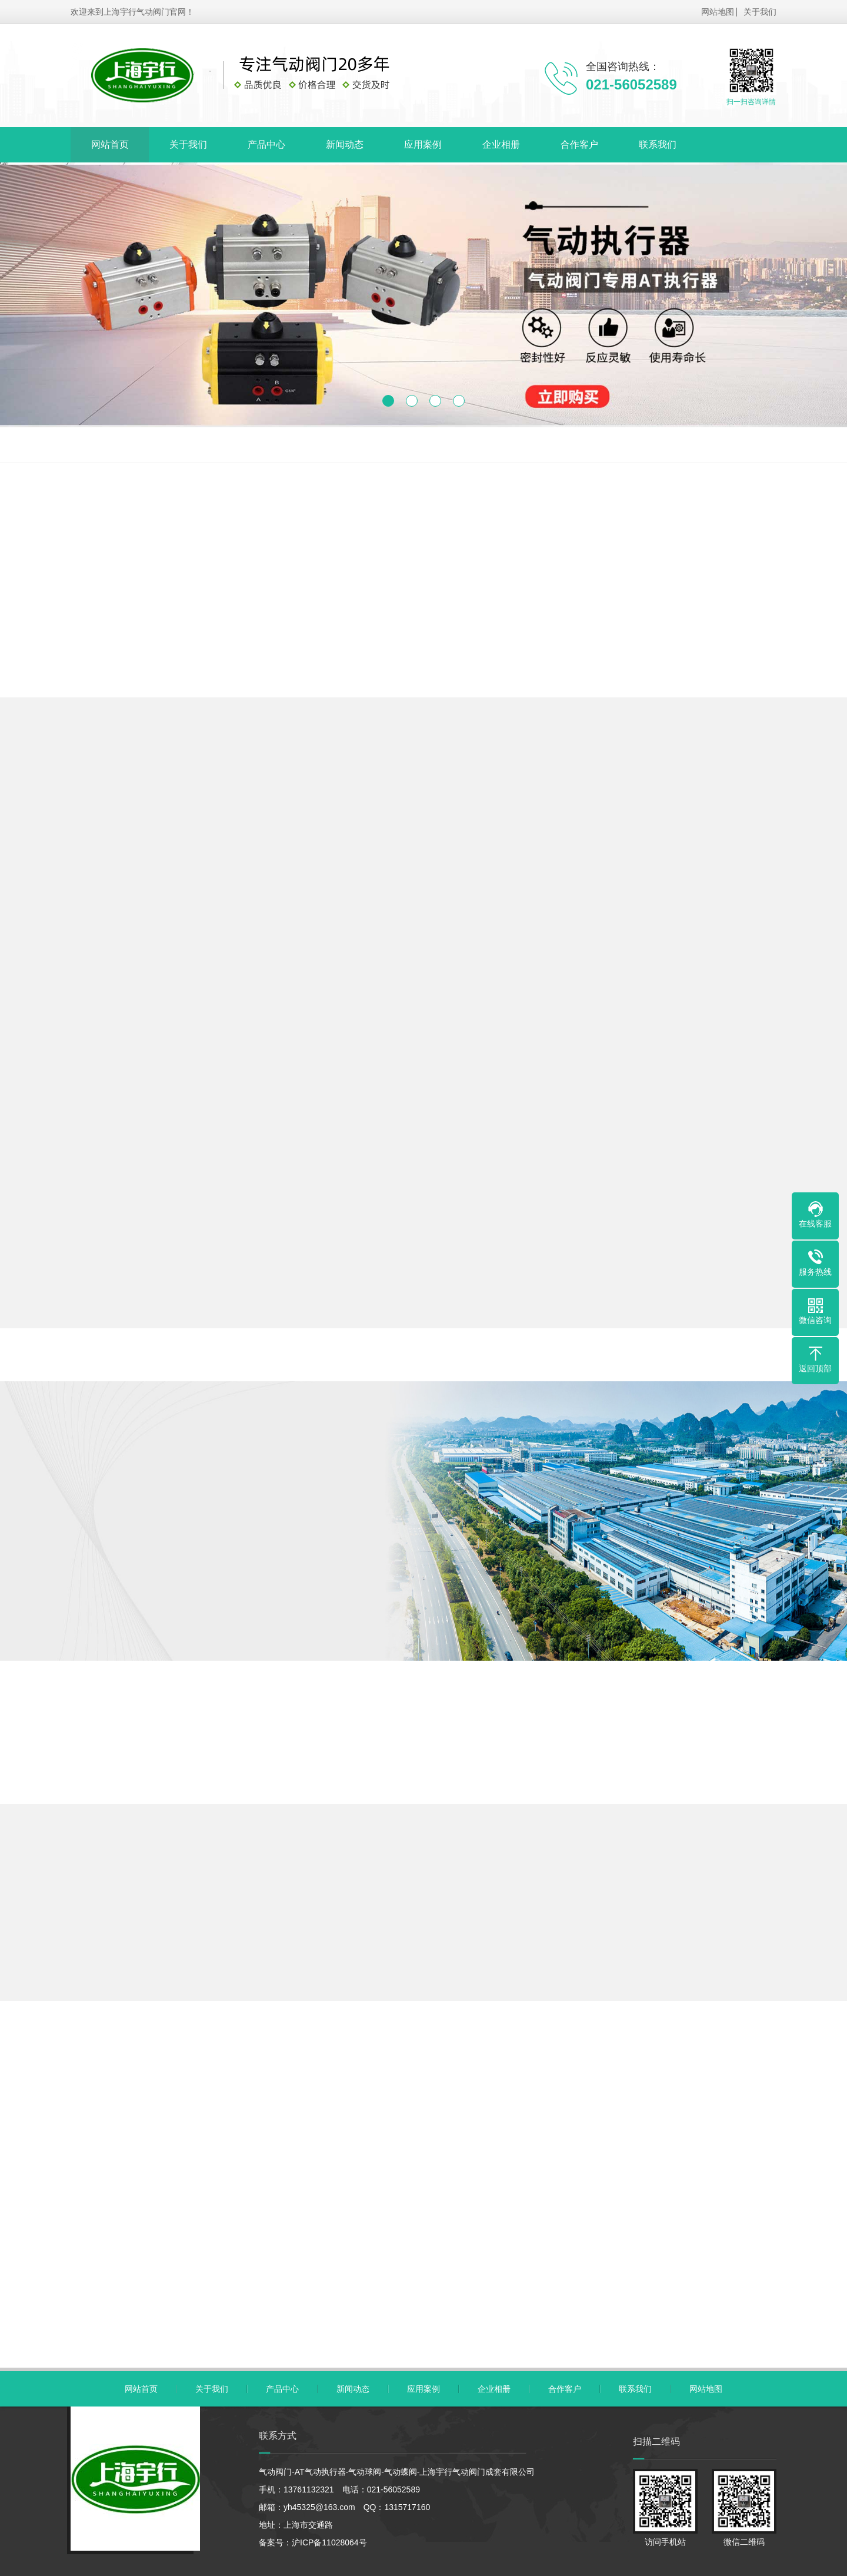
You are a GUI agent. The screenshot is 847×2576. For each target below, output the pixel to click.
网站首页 (110, 144)
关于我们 (759, 11)
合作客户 (579, 144)
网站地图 (717, 11)
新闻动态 (345, 144)
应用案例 (423, 144)
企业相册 (501, 144)
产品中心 (266, 144)
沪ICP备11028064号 (329, 2542)
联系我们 (657, 144)
